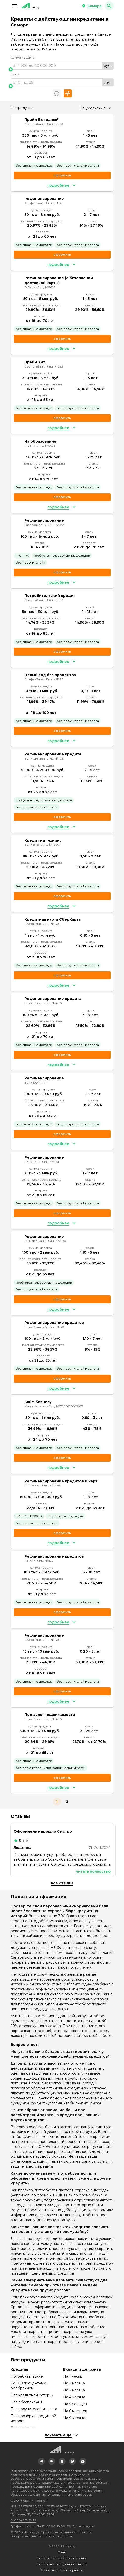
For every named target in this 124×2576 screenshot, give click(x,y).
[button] (15, 6)
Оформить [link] (62, 175)
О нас (62, 2552)
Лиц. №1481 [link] (51, 924)
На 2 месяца (74, 2383)
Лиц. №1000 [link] (50, 844)
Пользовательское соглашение (62, 2558)
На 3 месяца (74, 2390)
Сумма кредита (22, 57)
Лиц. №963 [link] (55, 124)
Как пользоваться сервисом (62, 2570)
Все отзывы (62, 1883)
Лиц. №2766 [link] (51, 1485)
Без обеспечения (26, 2402)
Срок (15, 74)
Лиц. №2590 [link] (57, 1241)
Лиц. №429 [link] (45, 1560)
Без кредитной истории (32, 2395)
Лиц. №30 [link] (56, 1327)
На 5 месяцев (75, 2404)
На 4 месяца (74, 2397)
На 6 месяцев (75, 2411)
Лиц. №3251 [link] (50, 1162)
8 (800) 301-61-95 (23, 2520)
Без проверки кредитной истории (33, 2418)
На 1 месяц (72, 2376)
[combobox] (95, 108)
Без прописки (23, 2428)
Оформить (62, 651)
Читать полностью (93, 1871)
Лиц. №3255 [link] (53, 1003)
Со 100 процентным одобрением (28, 2385)
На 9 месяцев (75, 2418)
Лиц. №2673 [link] (46, 287)
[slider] (62, 69)
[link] (41, 2461)
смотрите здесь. (79, 2494)
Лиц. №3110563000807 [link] (66, 1406)
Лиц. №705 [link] (55, 758)
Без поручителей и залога (34, 2409)
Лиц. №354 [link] (56, 525)
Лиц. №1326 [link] (54, 203)
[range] (62, 66)
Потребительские (27, 2376)
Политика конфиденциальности (62, 2564)
